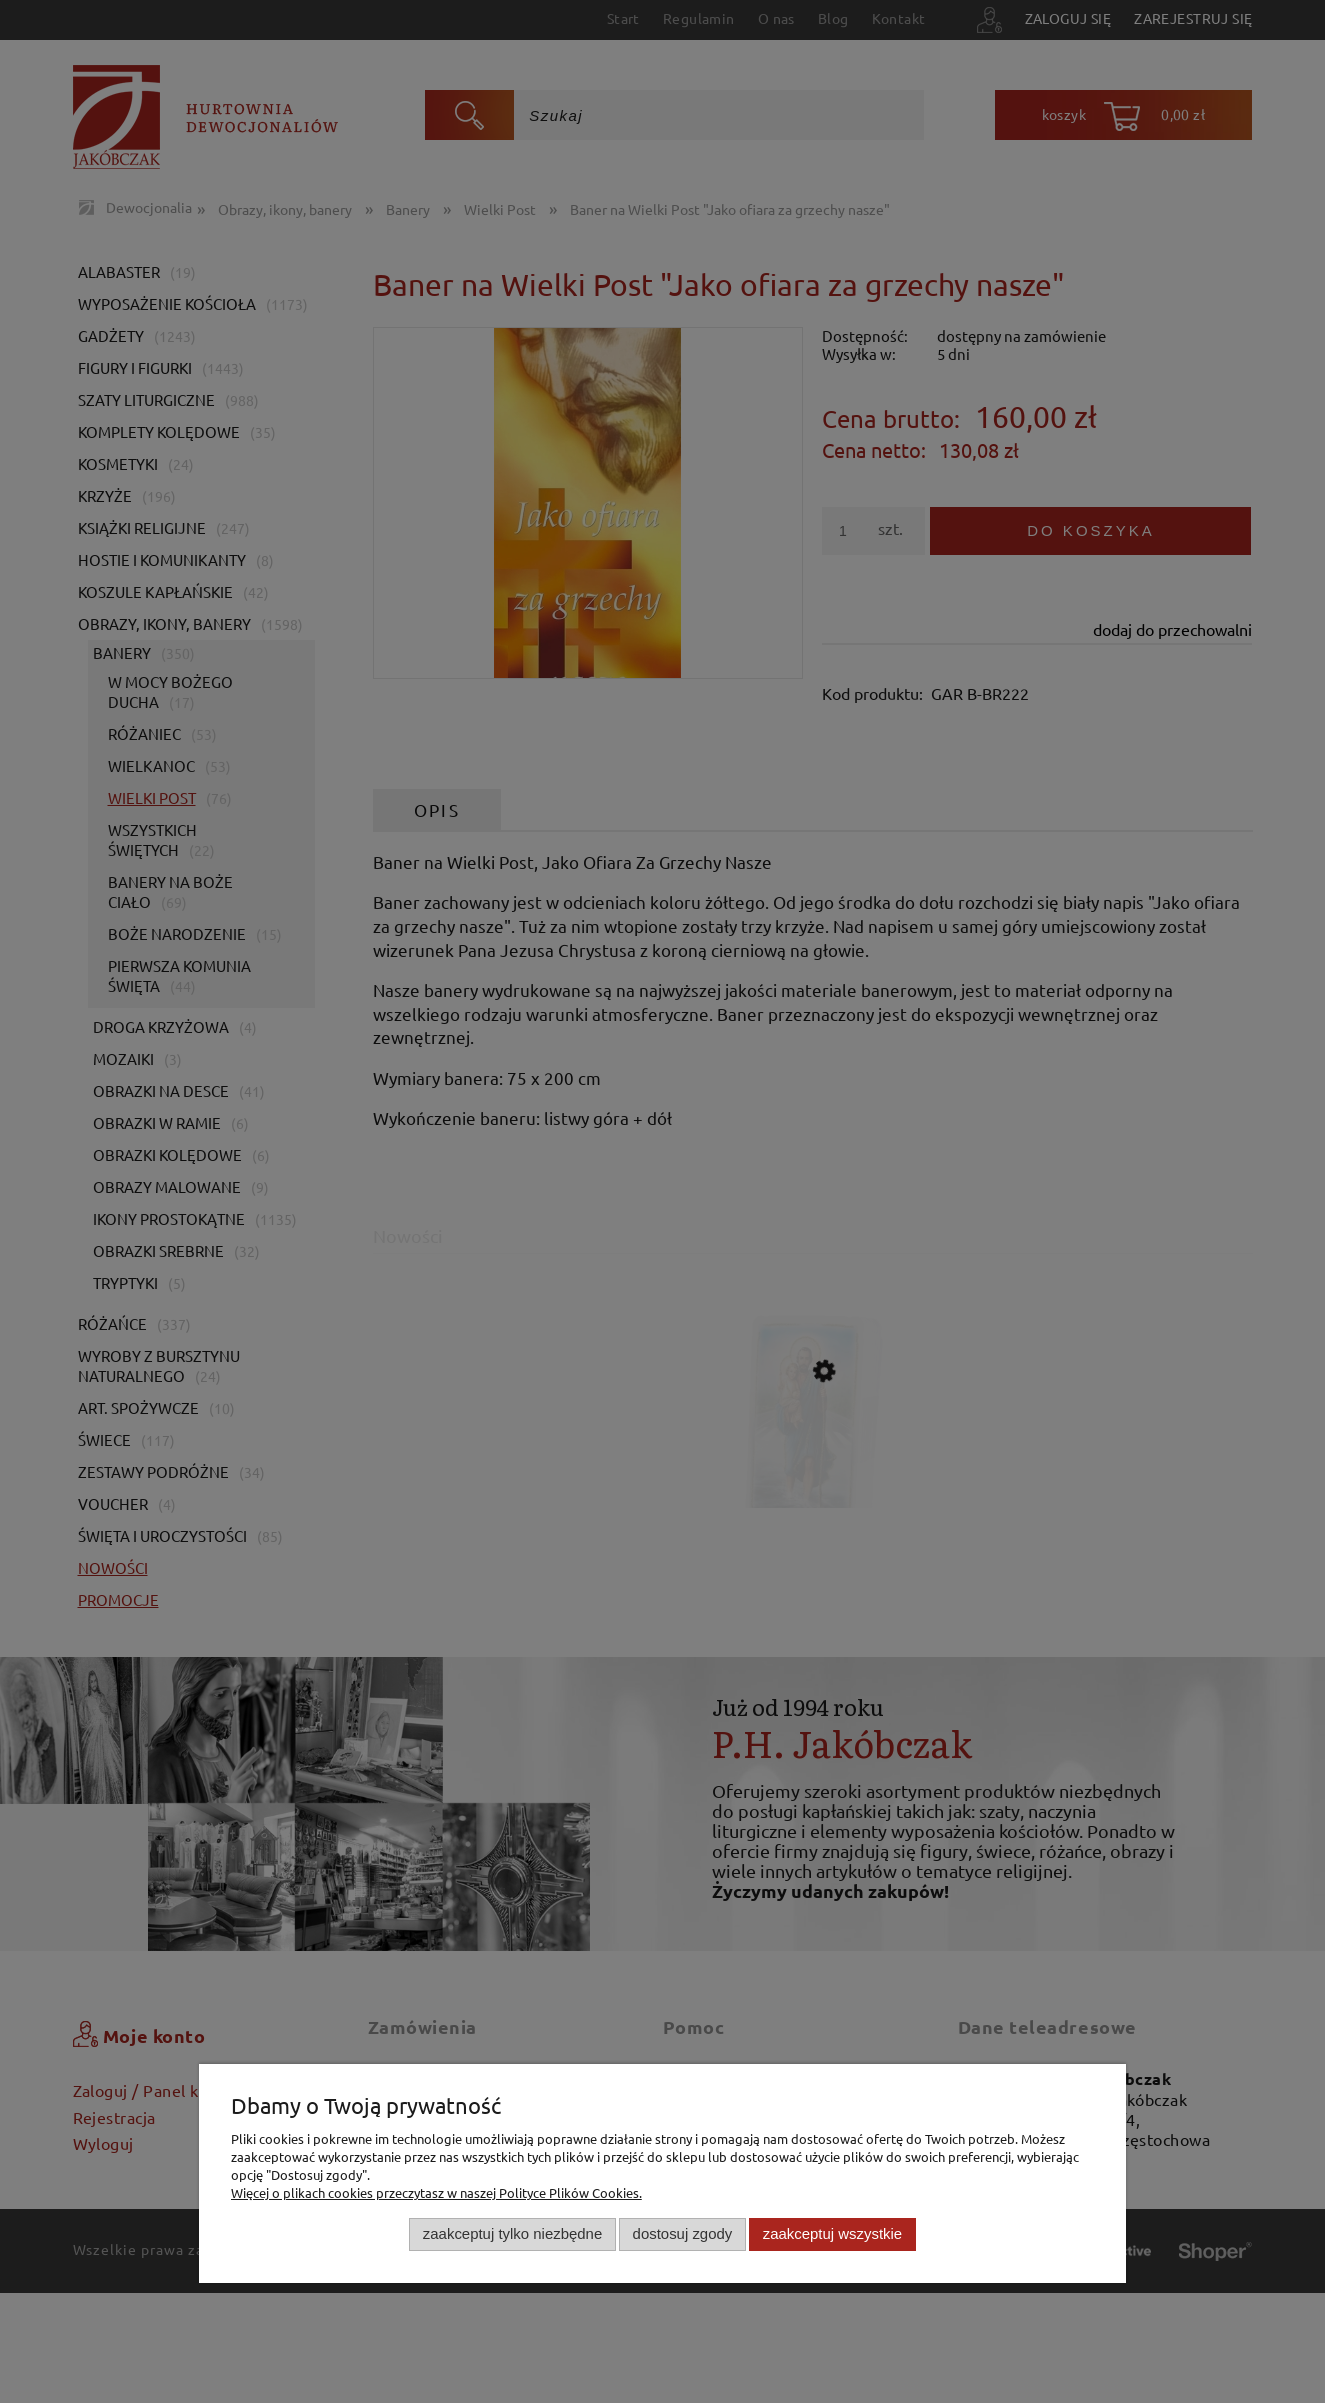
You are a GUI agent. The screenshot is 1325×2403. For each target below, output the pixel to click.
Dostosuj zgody (683, 2233)
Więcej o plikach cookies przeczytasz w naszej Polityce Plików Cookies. (436, 2192)
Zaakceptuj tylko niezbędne (512, 2233)
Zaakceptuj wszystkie (832, 2233)
